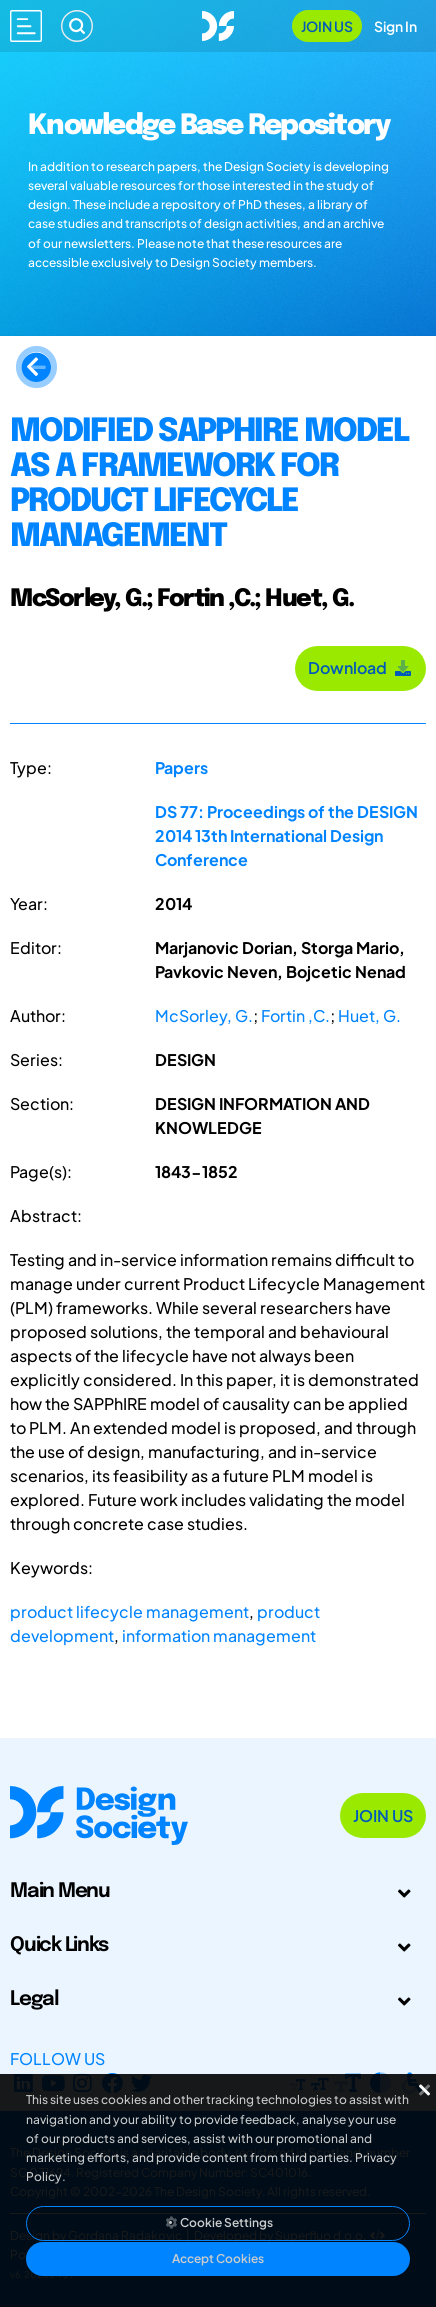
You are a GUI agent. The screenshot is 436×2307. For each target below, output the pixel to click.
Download (360, 667)
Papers (181, 767)
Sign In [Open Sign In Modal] (395, 26)
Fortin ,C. (295, 1015)
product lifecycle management (129, 1611)
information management (219, 1635)
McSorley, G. (204, 1015)
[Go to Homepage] (218, 23)
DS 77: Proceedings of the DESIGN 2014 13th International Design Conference (286, 835)
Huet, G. (369, 1015)
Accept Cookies (218, 2258)
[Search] (77, 26)
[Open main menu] (26, 26)
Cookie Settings (218, 2222)
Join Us (327, 26)
